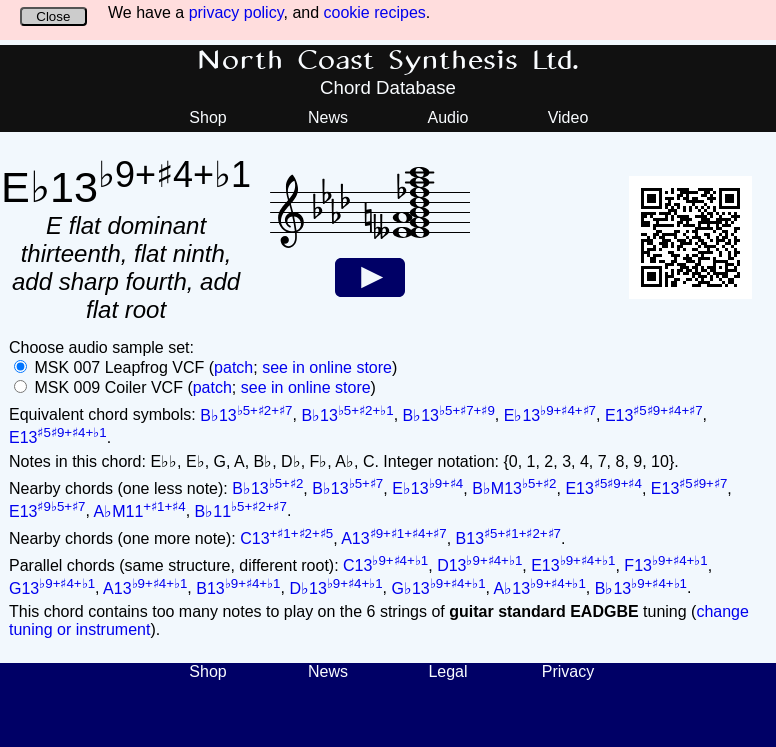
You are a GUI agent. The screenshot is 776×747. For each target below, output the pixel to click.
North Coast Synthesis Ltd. (388, 61)
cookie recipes (375, 12)
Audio (448, 117)
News (328, 117)
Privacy (568, 671)
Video (568, 117)
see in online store (327, 367)
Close (53, 16)
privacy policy (236, 12)
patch (233, 367)
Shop (207, 117)
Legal (447, 671)
